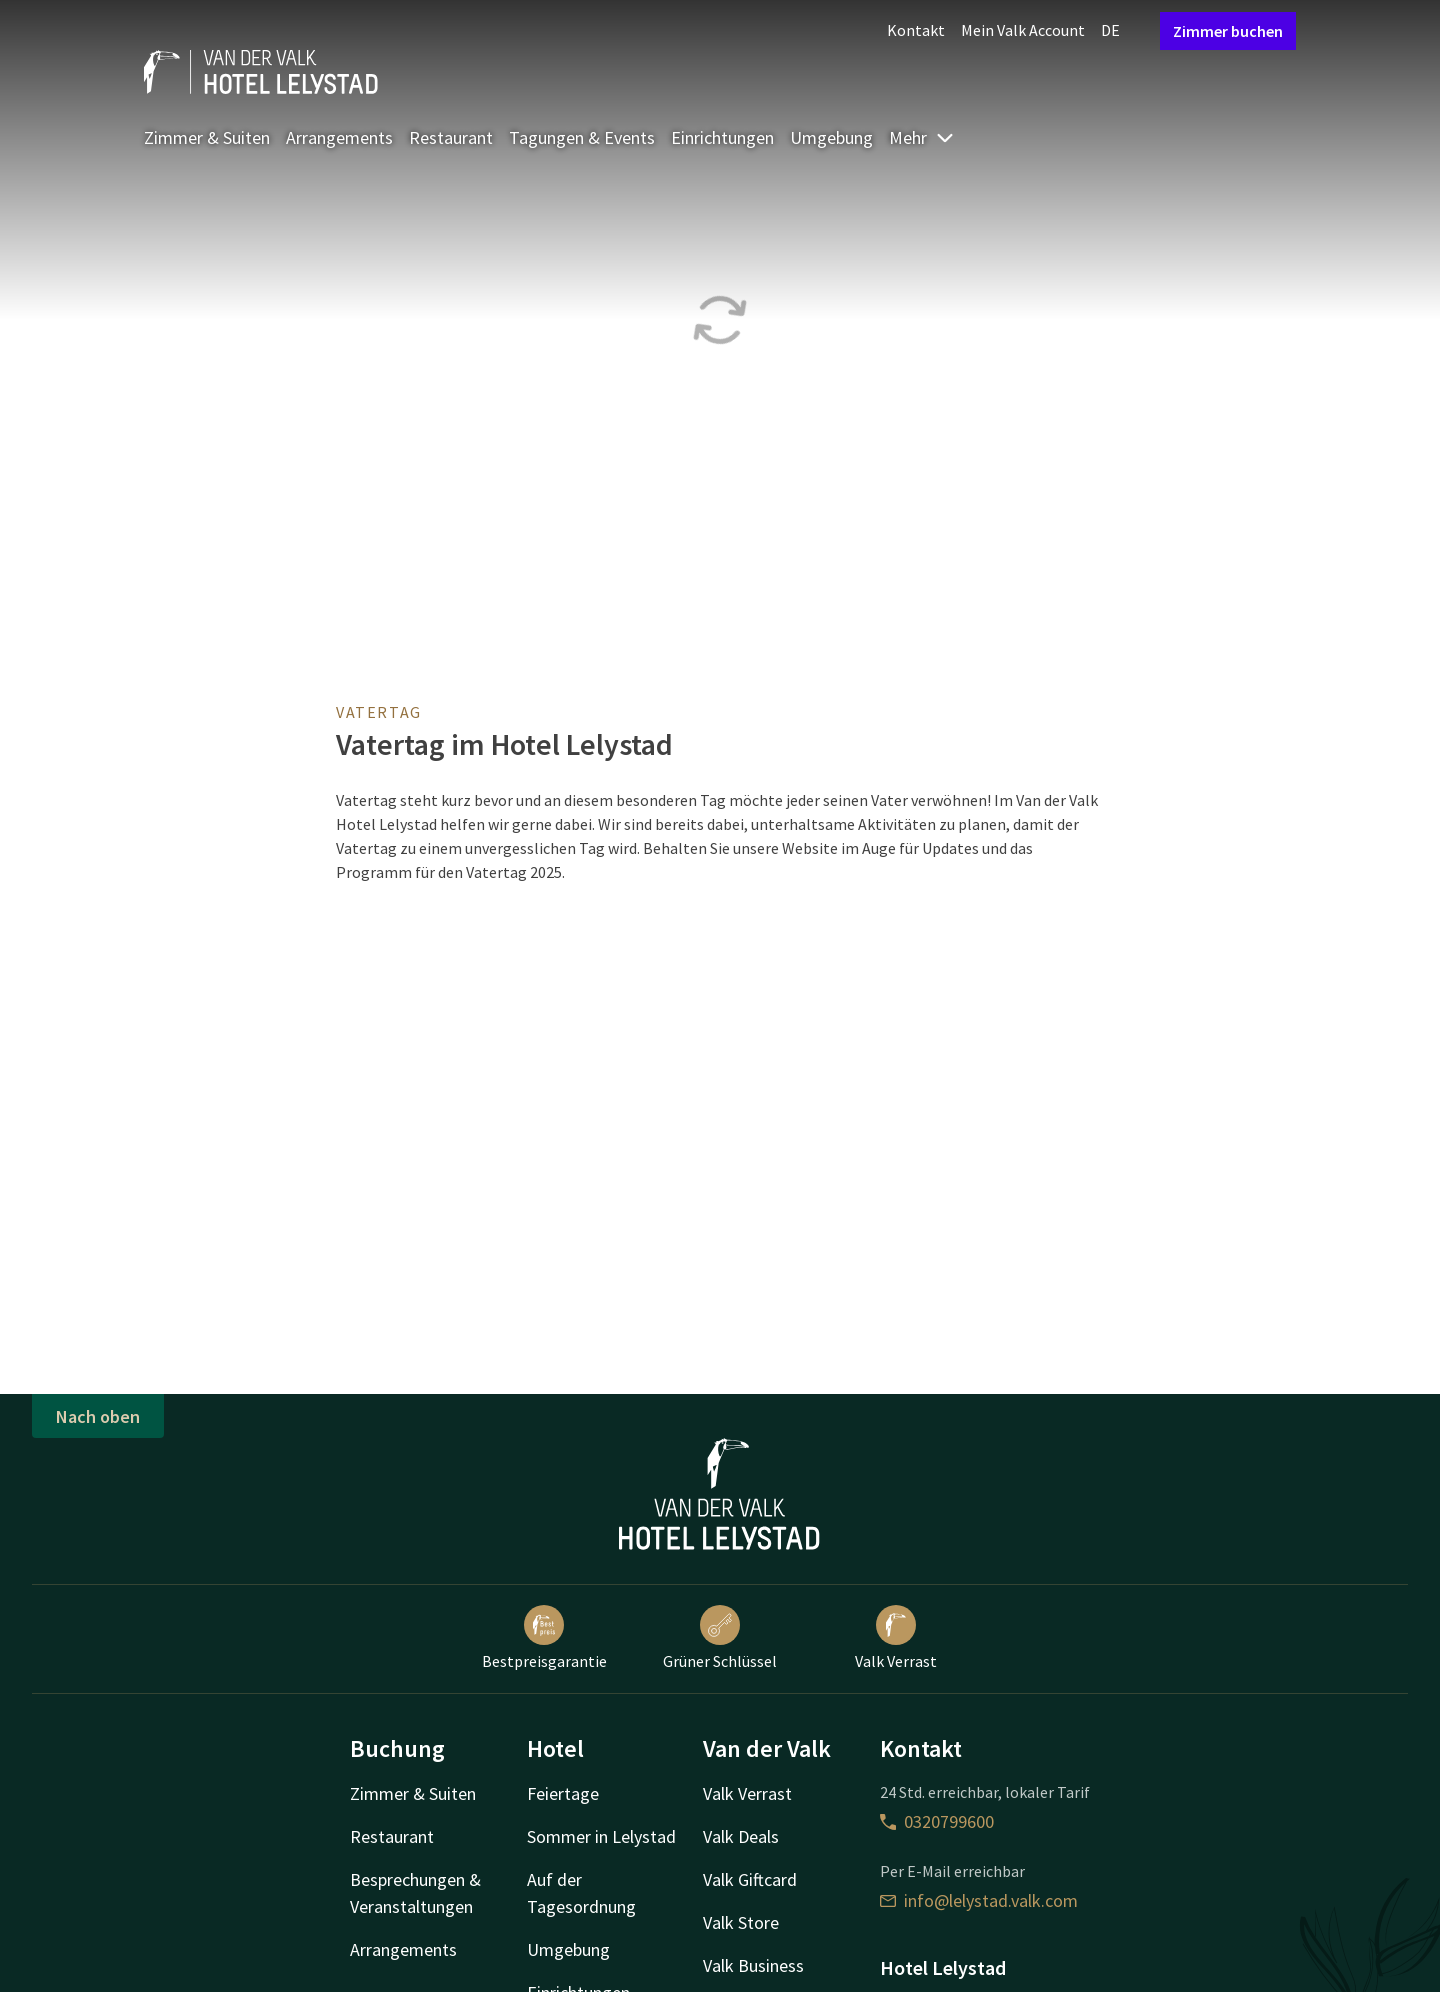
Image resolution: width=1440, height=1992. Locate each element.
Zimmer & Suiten (207, 137)
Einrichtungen (722, 137)
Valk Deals (741, 1836)
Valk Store (741, 1922)
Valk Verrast (896, 1638)
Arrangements (339, 137)
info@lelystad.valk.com (979, 1900)
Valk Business (753, 1965)
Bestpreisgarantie (544, 1638)
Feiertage (563, 1793)
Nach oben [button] (98, 1416)
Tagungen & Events (582, 137)
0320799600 (937, 1821)
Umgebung (831, 137)
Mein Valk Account (1023, 30)
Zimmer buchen (1228, 31)
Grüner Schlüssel (720, 1638)
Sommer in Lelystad (601, 1836)
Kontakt (916, 30)
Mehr (922, 137)
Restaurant (451, 137)
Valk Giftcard (750, 1879)
